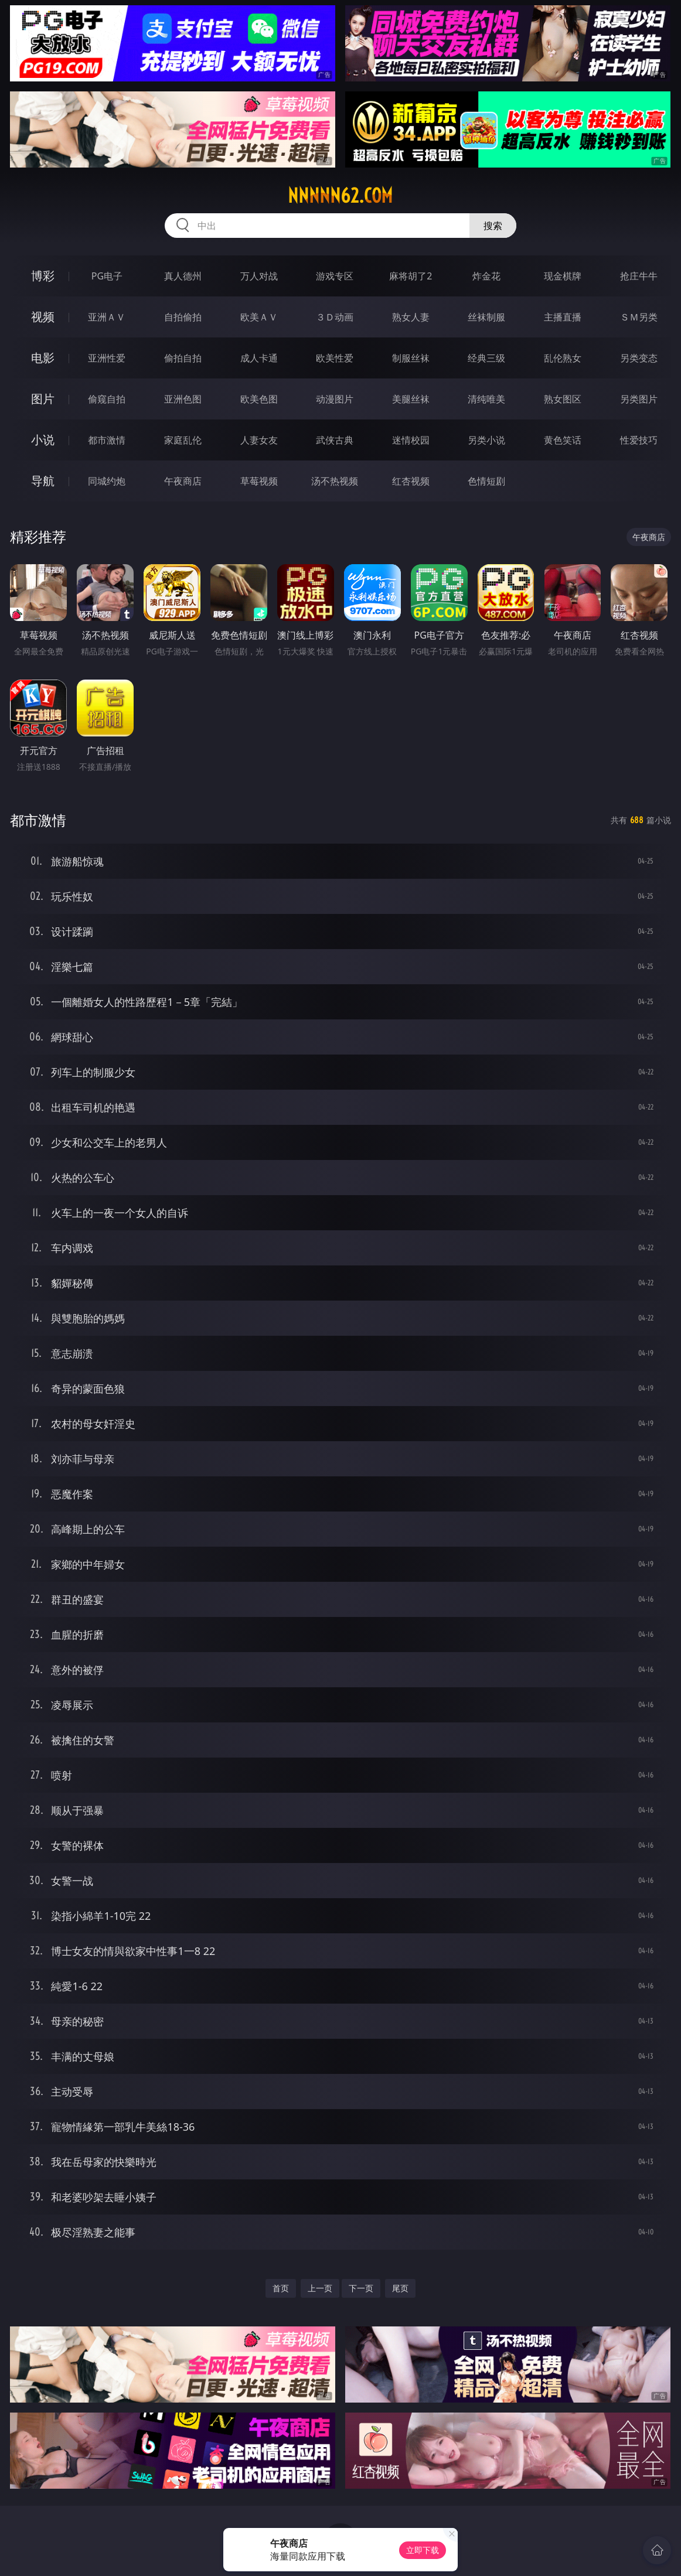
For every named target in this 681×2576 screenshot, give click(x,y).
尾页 (400, 2288)
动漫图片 (334, 399)
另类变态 (639, 358)
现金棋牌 (562, 275)
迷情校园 (411, 440)
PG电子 (106, 275)
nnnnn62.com (340, 195)
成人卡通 (259, 358)
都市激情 (106, 440)
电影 (43, 358)
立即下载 (422, 2549)
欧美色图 (259, 399)
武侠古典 (334, 440)
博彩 (43, 276)
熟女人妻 (411, 317)
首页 (281, 2288)
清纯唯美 (486, 399)
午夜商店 (183, 481)
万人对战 (259, 275)
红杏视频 (411, 481)
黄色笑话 (562, 440)
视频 (43, 317)
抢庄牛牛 (639, 275)
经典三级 (486, 358)
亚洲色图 (183, 399)
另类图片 (639, 399)
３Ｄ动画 (334, 317)
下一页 (361, 2288)
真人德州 (183, 275)
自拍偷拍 (183, 317)
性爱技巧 (639, 440)
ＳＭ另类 (639, 317)
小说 (43, 440)
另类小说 (486, 440)
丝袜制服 (486, 317)
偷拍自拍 (183, 358)
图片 (43, 399)
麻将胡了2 (410, 275)
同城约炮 (106, 481)
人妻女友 (259, 440)
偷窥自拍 (106, 399)
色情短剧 (486, 481)
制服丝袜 (411, 358)
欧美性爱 (334, 358)
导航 (43, 481)
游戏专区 (334, 275)
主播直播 (562, 317)
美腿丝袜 (411, 399)
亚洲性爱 (106, 358)
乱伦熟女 (562, 358)
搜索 (492, 225)
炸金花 (486, 275)
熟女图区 (562, 399)
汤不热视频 (334, 481)
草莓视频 (259, 481)
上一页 (320, 2288)
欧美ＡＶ (259, 317)
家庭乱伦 (183, 440)
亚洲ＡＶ (106, 317)
